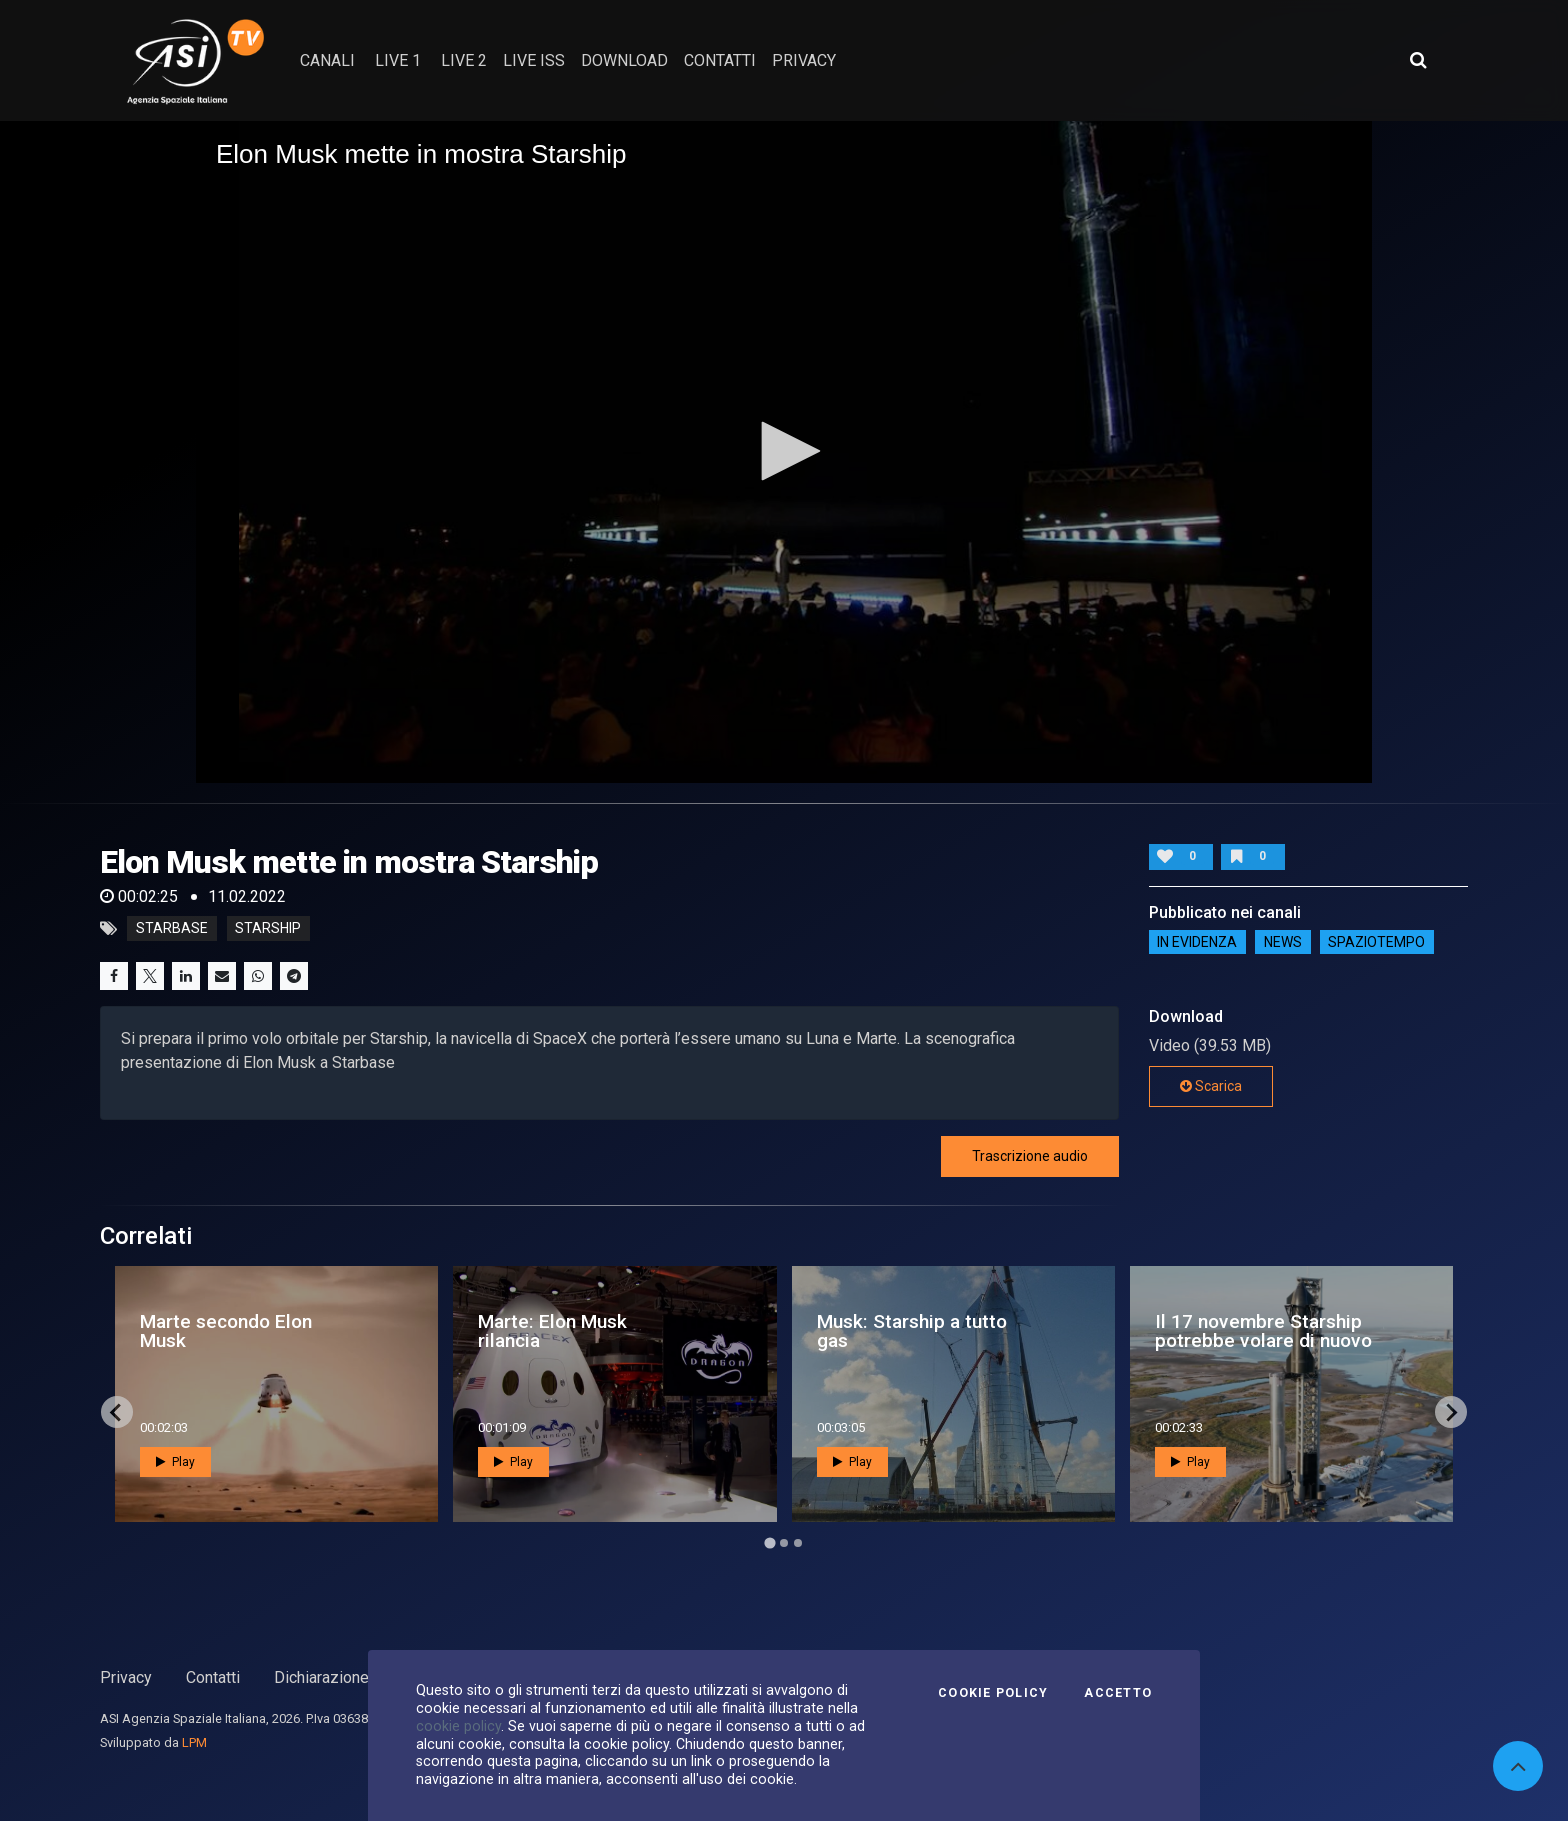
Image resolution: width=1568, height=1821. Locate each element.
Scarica (1211, 1086)
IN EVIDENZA (1197, 942)
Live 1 (398, 60)
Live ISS (534, 60)
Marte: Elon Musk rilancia (552, 1331)
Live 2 (464, 60)
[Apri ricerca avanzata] (1418, 60)
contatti (720, 60)
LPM (194, 1742)
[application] (784, 452)
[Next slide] (1451, 1412)
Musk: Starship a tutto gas (912, 1331)
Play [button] (175, 1462)
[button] (784, 451)
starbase (172, 929)
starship (268, 929)
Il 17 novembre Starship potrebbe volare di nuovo (1263, 1331)
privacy (804, 60)
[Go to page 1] (769, 1543)
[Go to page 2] (784, 1543)
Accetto (1118, 1693)
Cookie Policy (993, 1693)
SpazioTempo (1376, 942)
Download (624, 60)
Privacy (126, 1677)
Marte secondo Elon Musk (226, 1331)
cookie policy (458, 1726)
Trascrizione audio (1030, 1156)
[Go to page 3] (798, 1543)
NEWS (1283, 942)
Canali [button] (327, 60)
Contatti (213, 1677)
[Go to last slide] (117, 1412)
